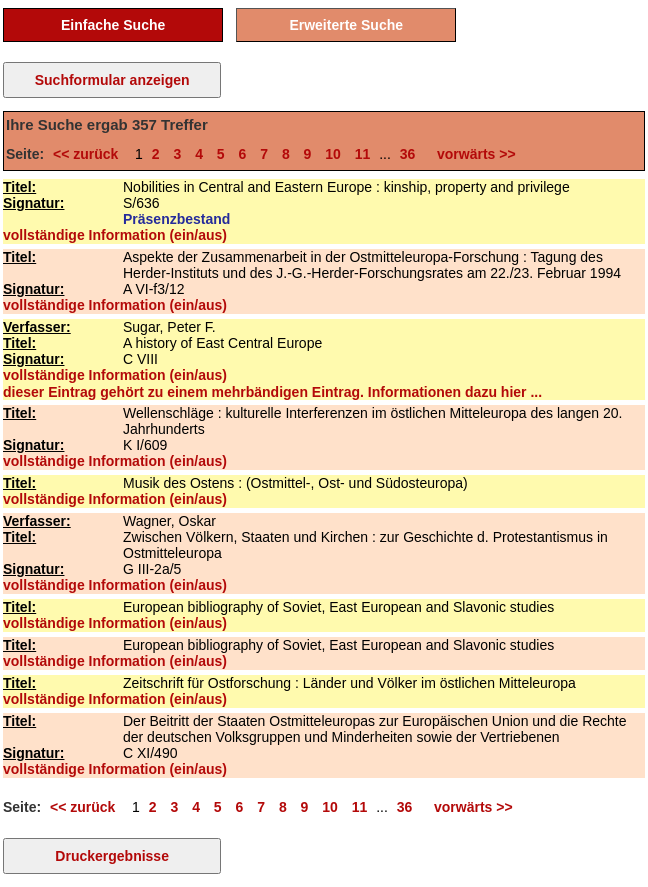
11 (363, 154)
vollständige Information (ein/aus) (115, 235)
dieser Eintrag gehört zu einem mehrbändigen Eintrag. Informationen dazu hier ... (272, 392)
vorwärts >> (472, 154)
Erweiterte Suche (346, 25)
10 (333, 154)
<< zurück (89, 154)
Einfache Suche (113, 25)
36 (408, 154)
